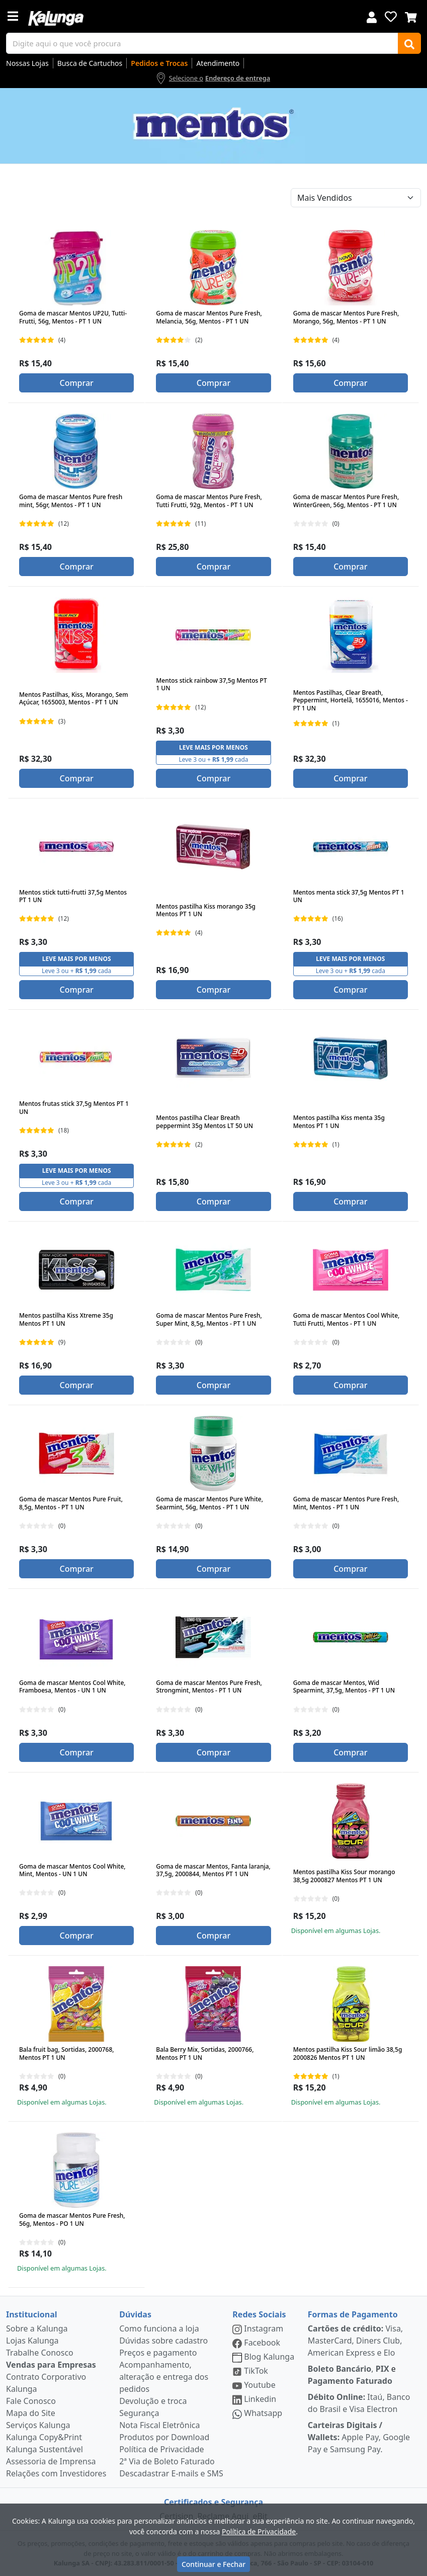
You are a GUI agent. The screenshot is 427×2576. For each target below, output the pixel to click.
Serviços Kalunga (38, 2425)
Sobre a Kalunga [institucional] (37, 2328)
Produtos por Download (164, 2437)
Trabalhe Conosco (39, 2352)
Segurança (139, 2413)
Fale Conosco (31, 2400)
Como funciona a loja (159, 2328)
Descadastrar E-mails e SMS (171, 2473)
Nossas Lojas (27, 63)
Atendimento (217, 63)
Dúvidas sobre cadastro (163, 2340)
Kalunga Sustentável (44, 2449)
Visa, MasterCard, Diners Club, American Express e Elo (355, 2340)
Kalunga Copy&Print (44, 2437)
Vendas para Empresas (51, 2364)
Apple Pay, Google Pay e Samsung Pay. (359, 2437)
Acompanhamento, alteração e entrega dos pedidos (163, 2376)
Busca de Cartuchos (90, 63)
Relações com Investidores (56, 2473)
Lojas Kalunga (32, 2340)
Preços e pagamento (158, 2352)
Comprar (76, 382)
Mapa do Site (30, 2413)
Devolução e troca (153, 2400)
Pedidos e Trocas (159, 63)
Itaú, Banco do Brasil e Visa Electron (359, 2402)
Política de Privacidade (161, 2449)
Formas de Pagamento (353, 2314)
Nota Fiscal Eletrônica (159, 2425)
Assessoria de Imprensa (51, 2461)
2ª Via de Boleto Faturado (167, 2461)
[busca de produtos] (202, 43)
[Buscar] (409, 43)
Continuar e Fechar (213, 2564)
